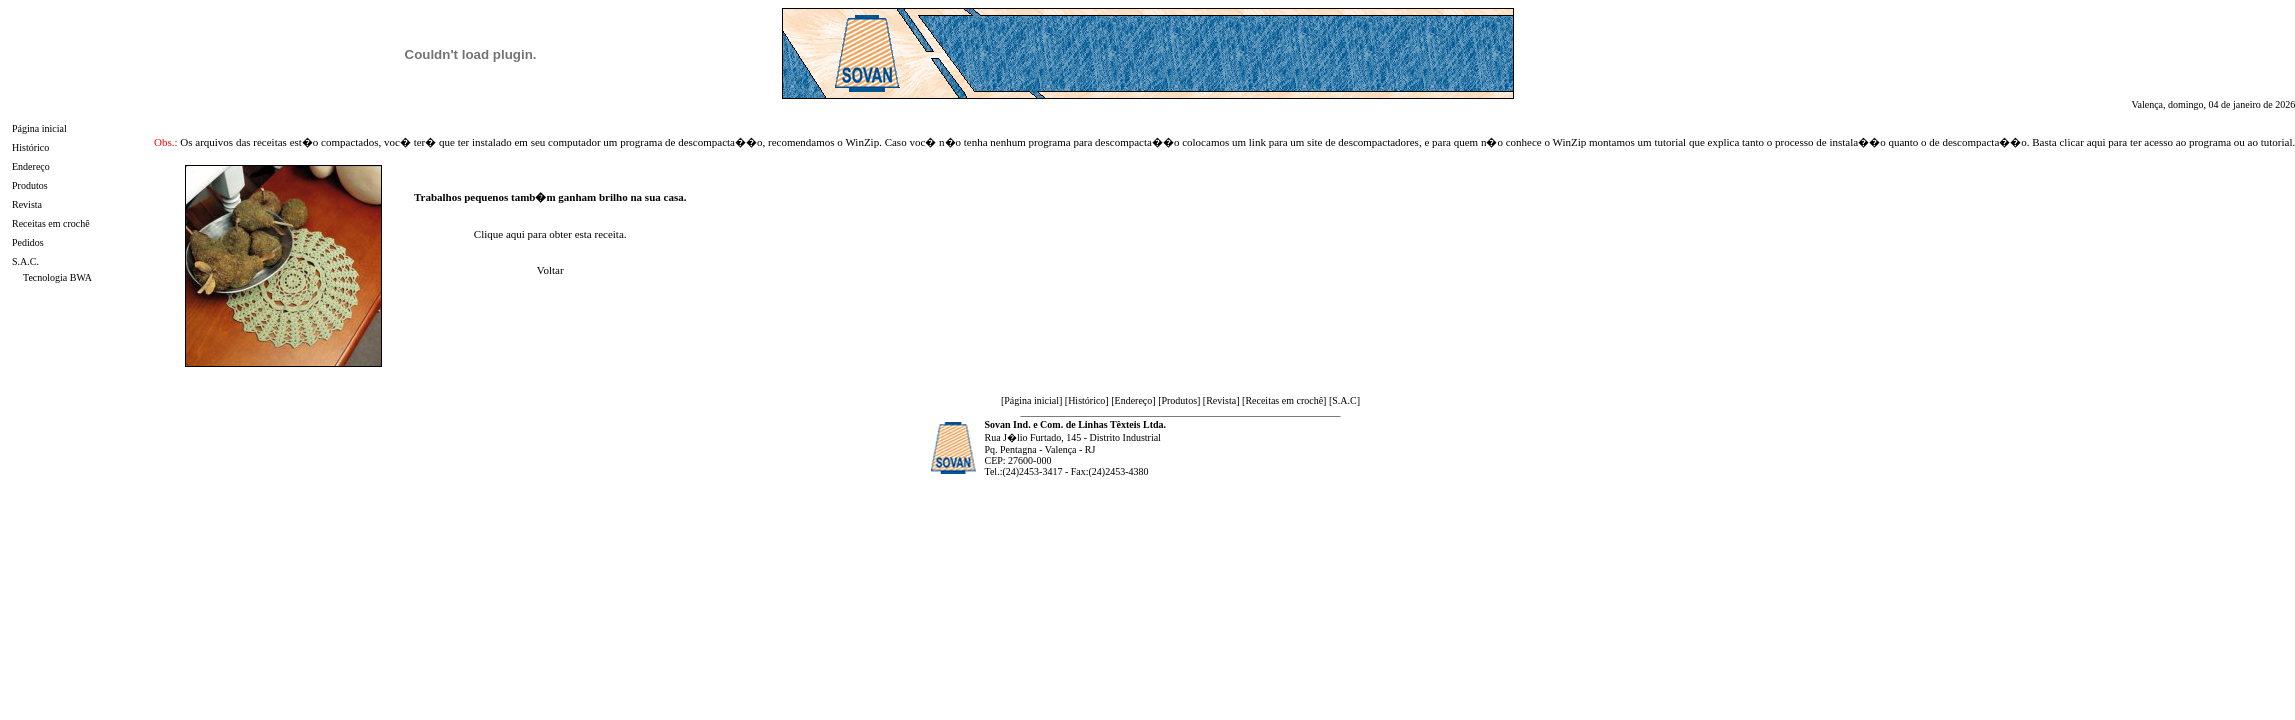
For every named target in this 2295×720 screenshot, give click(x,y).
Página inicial (39, 128)
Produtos (30, 185)
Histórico (30, 147)
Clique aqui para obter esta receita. (550, 234)
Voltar (550, 270)
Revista (27, 204)
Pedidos (28, 242)
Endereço (31, 166)
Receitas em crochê (51, 223)
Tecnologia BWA (57, 277)
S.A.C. (25, 261)
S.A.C (1344, 400)
